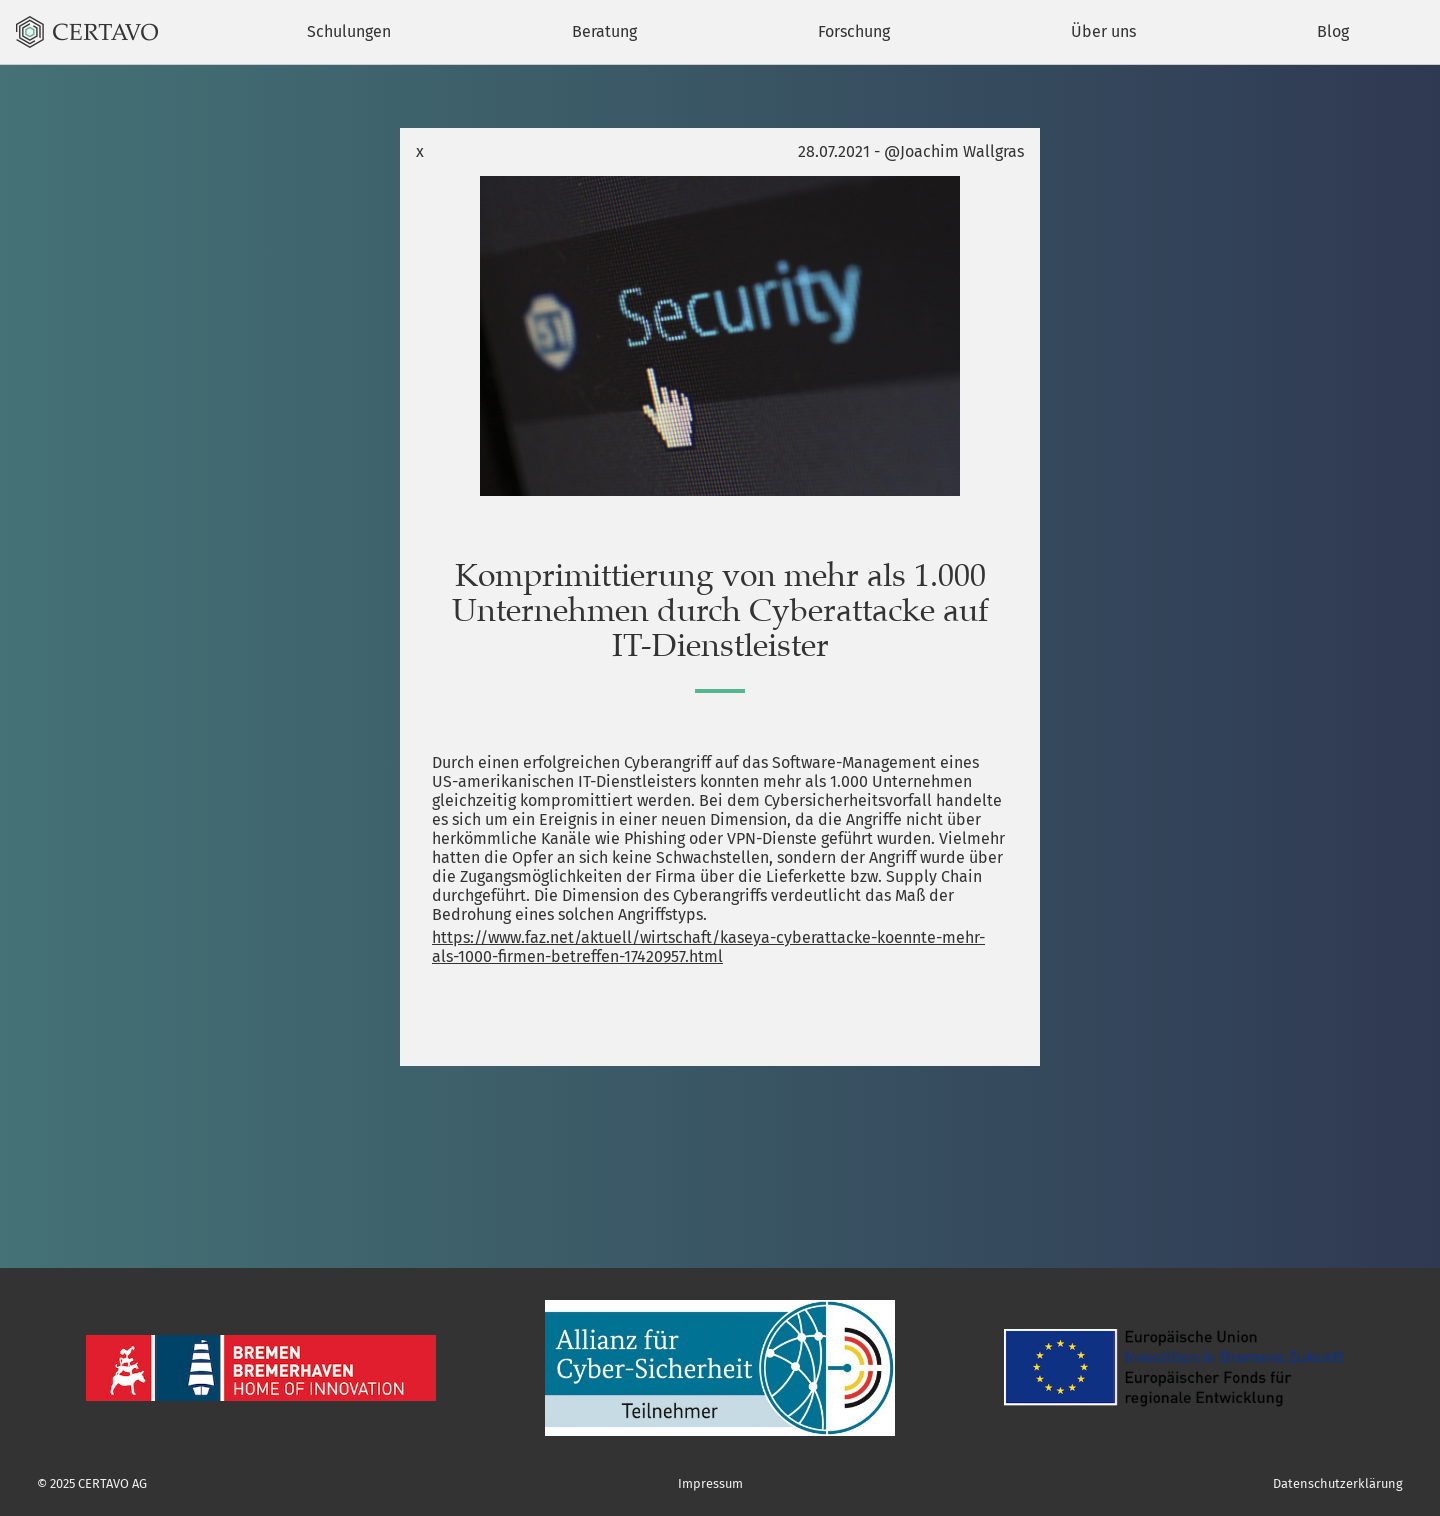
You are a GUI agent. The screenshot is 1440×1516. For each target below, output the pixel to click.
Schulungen (349, 31)
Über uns (1103, 31)
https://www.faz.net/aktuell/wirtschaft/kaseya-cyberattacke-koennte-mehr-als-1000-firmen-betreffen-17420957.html (708, 947)
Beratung (604, 31)
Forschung (854, 31)
